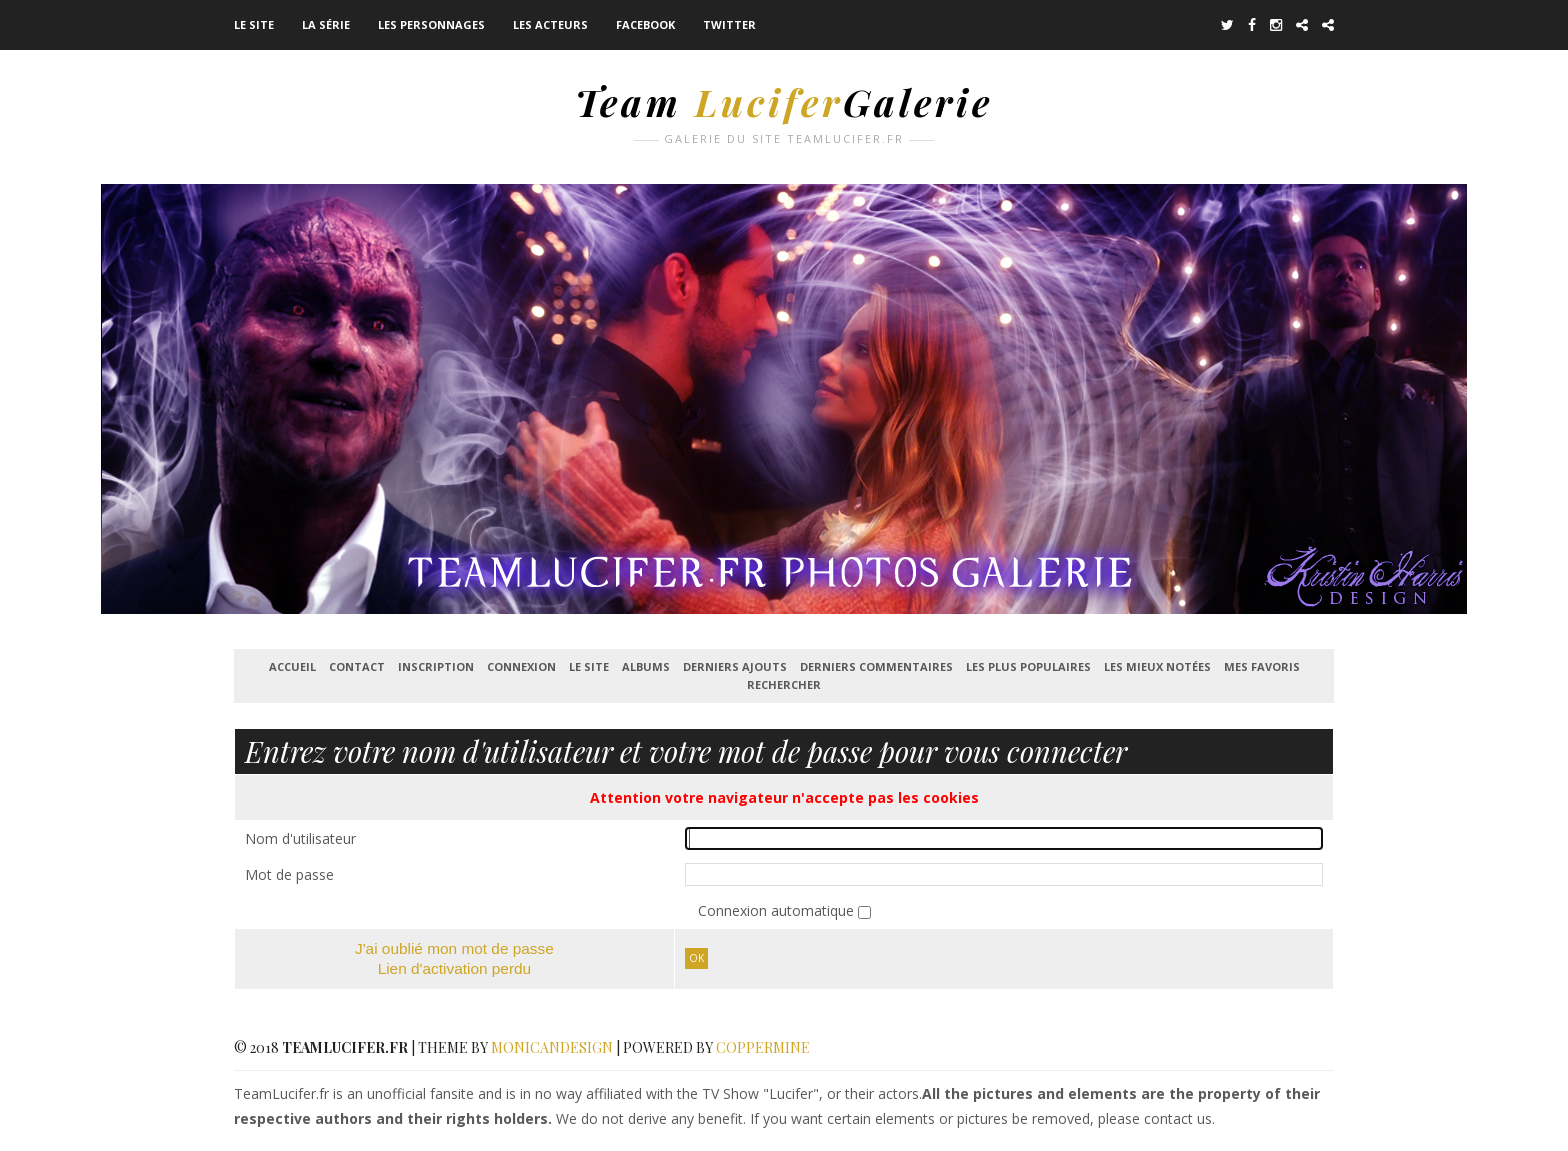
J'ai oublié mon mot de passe (454, 948)
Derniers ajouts (735, 666)
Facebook (645, 24)
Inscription (436, 666)
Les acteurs (550, 24)
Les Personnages (431, 24)
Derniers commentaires (876, 666)
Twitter (729, 24)
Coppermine (763, 1047)
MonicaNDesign (552, 1047)
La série (326, 24)
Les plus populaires (1028, 666)
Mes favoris (1262, 666)
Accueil (292, 666)
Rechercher (784, 684)
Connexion (521, 666)
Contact (357, 666)
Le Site (254, 24)
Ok (696, 958)
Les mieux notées (1157, 666)
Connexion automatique (778, 910)
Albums (646, 666)
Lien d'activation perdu (455, 968)
